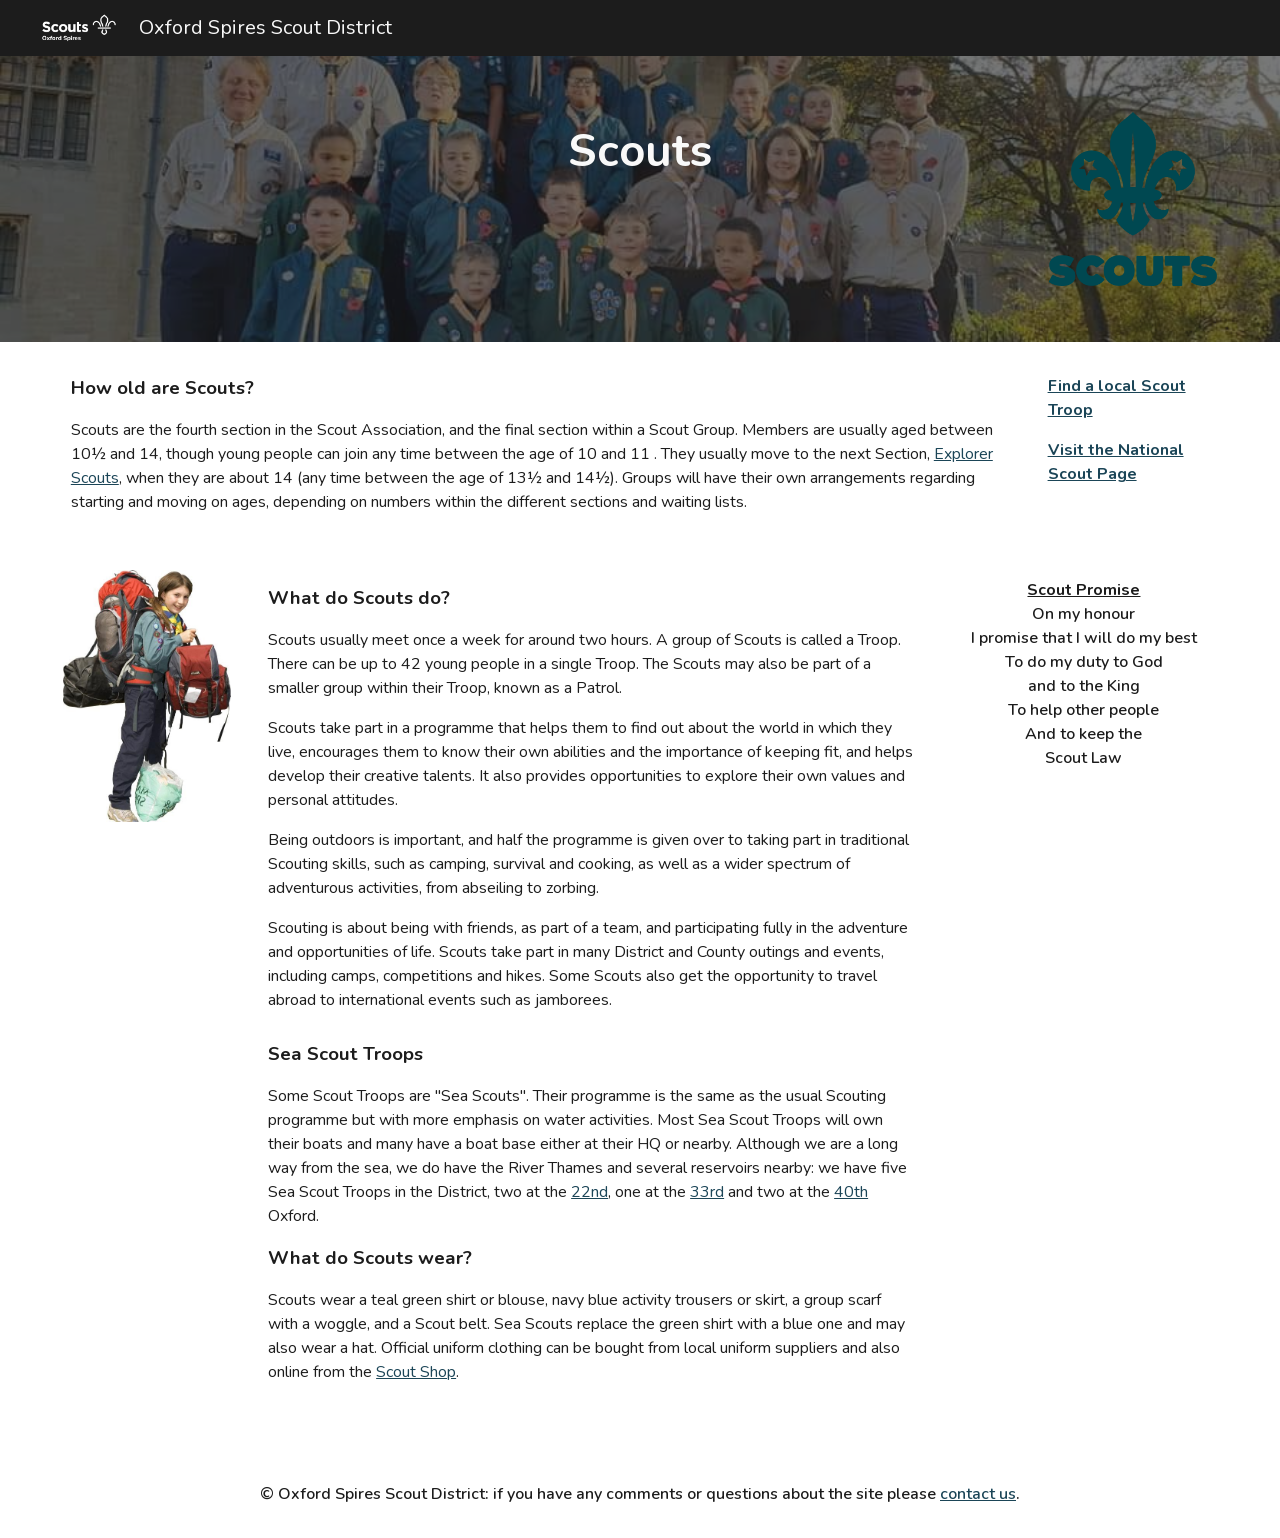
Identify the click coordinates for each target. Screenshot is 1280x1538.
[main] (640, 151)
